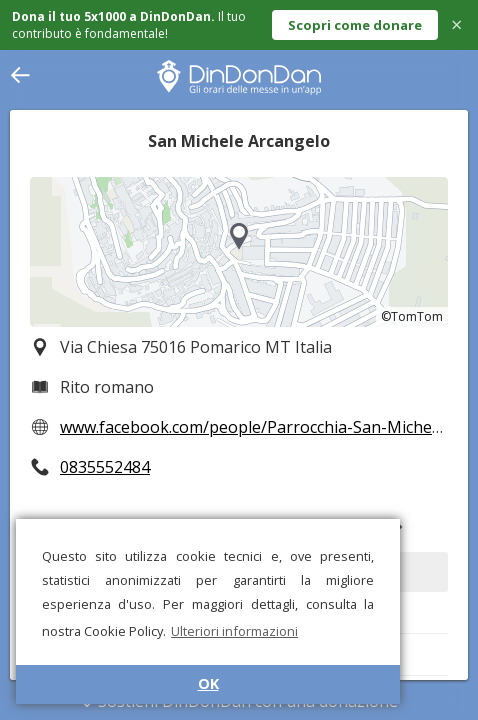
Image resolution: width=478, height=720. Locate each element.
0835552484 (105, 467)
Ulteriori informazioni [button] (234, 631)
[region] (239, 252)
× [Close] (456, 24)
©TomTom (412, 316)
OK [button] (208, 683)
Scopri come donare (355, 25)
